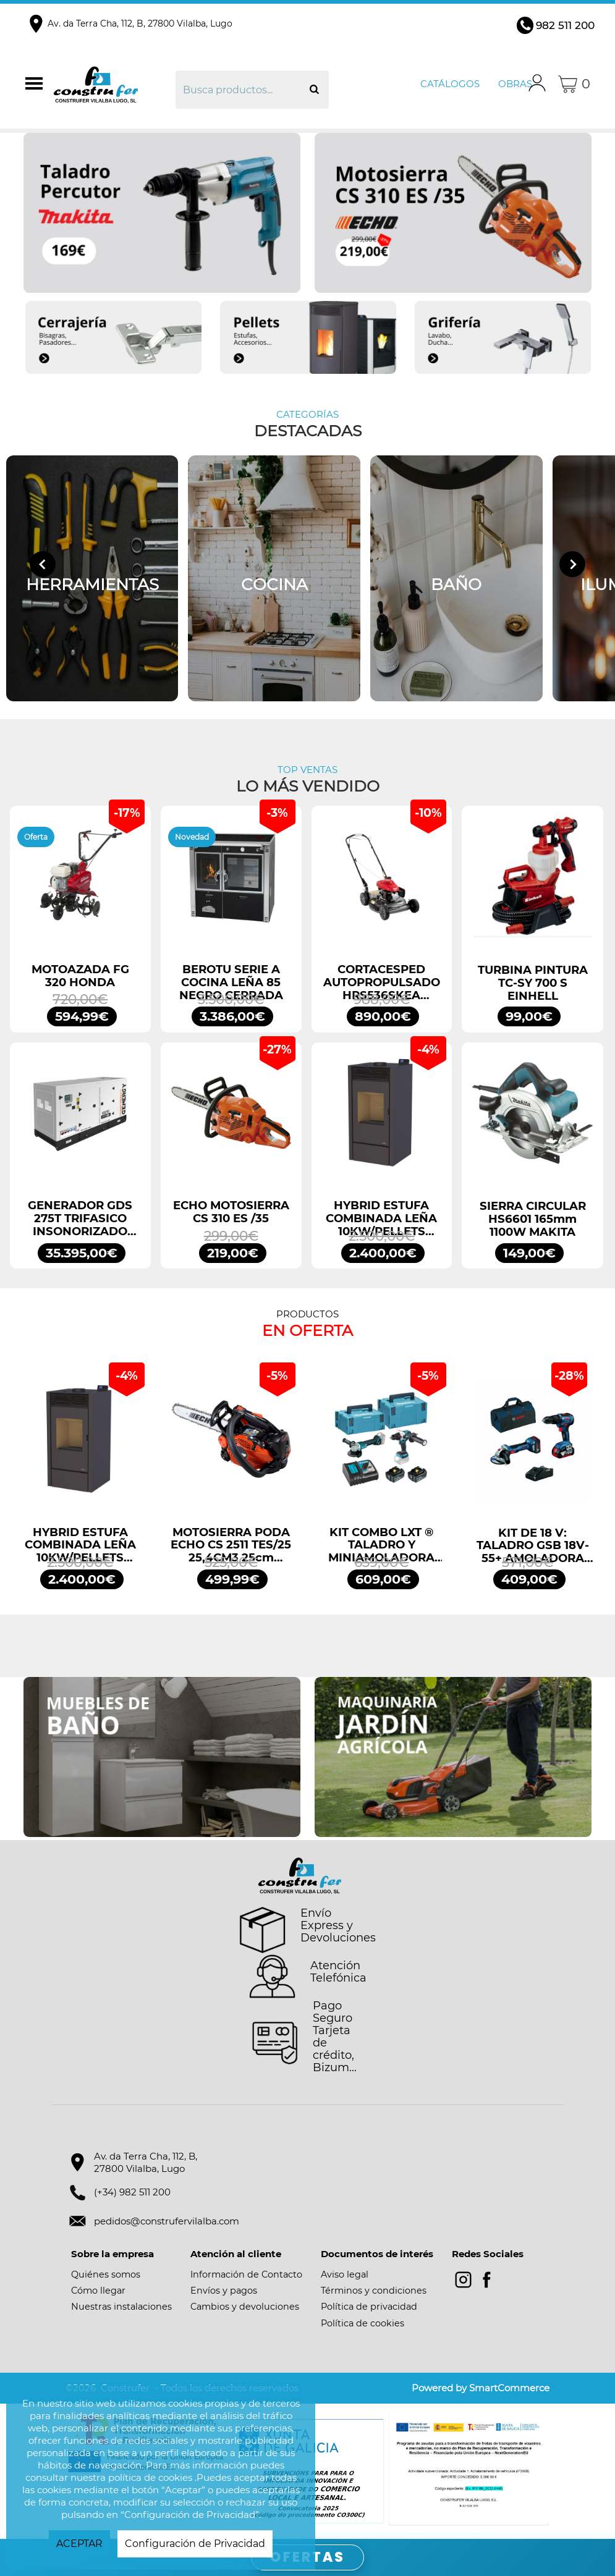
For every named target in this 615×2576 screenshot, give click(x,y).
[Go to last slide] (43, 564)
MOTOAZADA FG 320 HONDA (80, 976)
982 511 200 (565, 25)
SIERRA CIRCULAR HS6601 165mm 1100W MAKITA (533, 1219)
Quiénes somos (105, 2274)
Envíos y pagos (223, 2290)
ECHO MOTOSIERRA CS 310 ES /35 (231, 1212)
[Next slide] (572, 564)
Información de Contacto (246, 2274)
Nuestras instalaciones (121, 2306)
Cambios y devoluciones (244, 2306)
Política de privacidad (369, 2306)
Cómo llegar (98, 2290)
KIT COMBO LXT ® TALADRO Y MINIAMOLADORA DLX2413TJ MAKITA (381, 1545)
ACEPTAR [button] (79, 2543)
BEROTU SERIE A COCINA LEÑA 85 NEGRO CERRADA (231, 982)
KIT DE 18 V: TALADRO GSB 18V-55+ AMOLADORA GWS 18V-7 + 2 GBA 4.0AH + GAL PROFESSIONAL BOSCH (533, 1546)
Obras (515, 84)
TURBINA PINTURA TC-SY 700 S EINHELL (533, 983)
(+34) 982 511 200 (132, 2192)
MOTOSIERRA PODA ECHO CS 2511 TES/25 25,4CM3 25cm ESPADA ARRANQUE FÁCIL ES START (231, 1545)
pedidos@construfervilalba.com (166, 2221)
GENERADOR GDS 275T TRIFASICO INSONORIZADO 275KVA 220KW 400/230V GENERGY (80, 1218)
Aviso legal (344, 2274)
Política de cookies (362, 2323)
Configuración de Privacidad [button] (195, 2543)
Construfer (113, 84)
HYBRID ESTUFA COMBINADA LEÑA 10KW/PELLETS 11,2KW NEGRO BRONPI (381, 1218)
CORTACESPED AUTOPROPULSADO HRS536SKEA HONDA (381, 982)
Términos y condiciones (373, 2290)
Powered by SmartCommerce (480, 2388)
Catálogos (450, 84)
